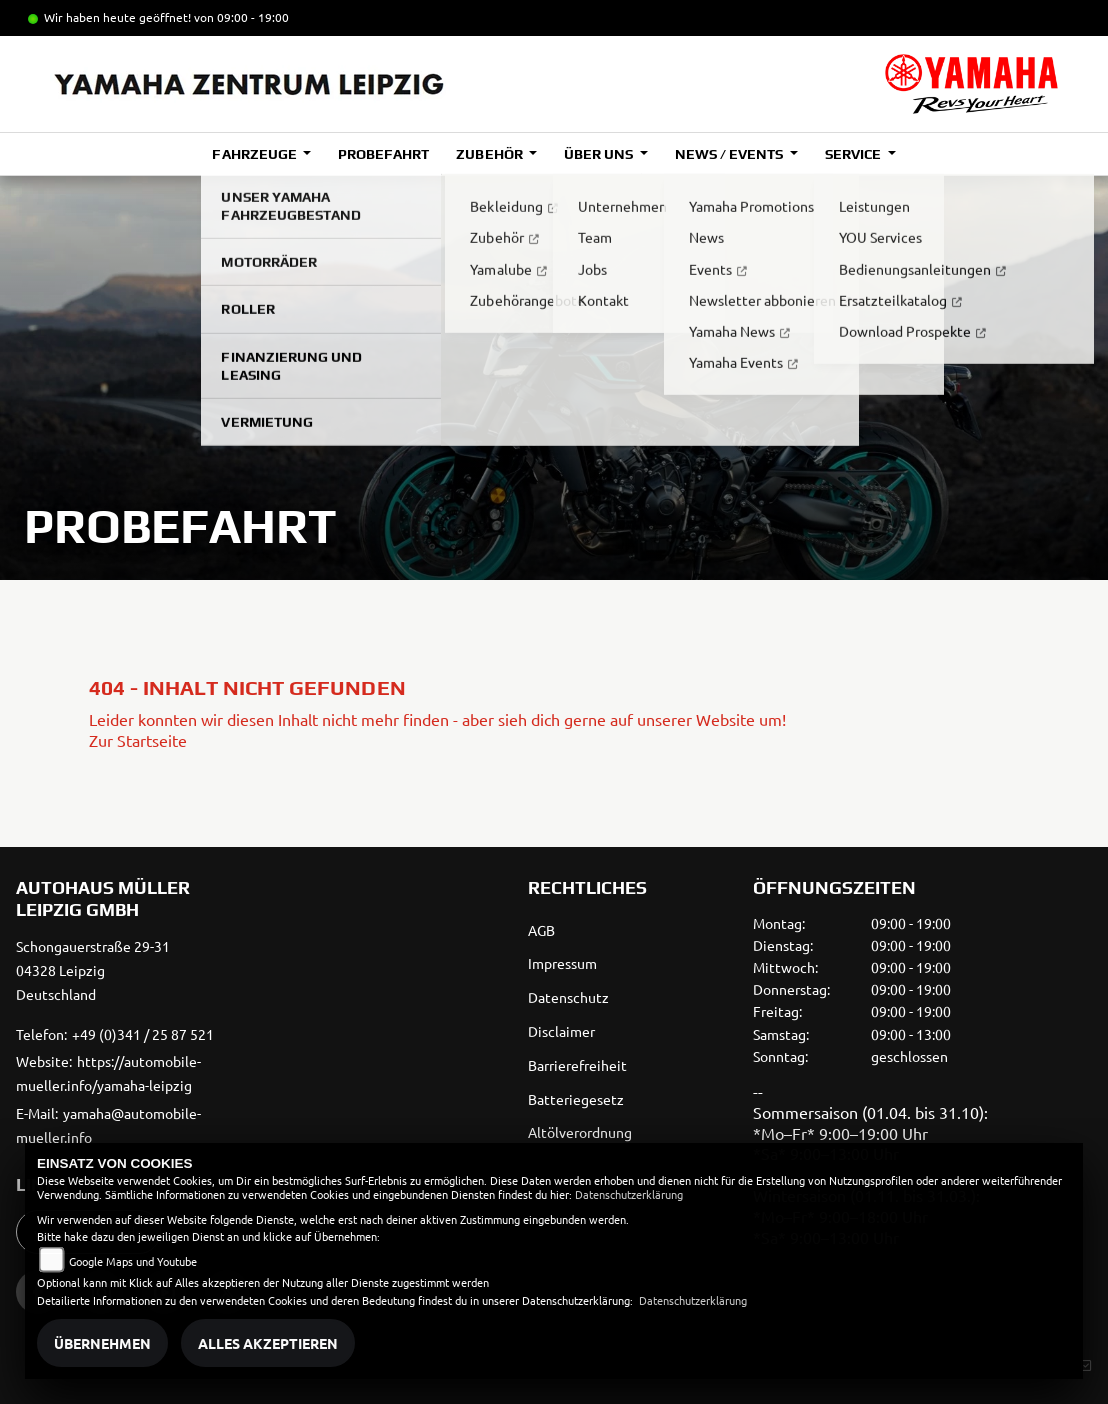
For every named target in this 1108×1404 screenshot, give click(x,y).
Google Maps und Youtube (133, 1261)
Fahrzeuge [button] (255, 154)
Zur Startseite (138, 740)
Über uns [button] (600, 154)
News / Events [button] (730, 154)
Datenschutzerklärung (629, 1194)
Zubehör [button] (490, 154)
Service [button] (854, 154)
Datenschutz (568, 997)
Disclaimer (561, 1031)
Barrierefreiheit (577, 1065)
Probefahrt (383, 154)
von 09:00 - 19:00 (241, 17)
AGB (541, 930)
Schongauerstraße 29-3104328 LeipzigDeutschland (93, 970)
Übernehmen (102, 1343)
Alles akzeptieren (268, 1343)
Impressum (562, 963)
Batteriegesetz (576, 1099)
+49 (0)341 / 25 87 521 (143, 1034)
